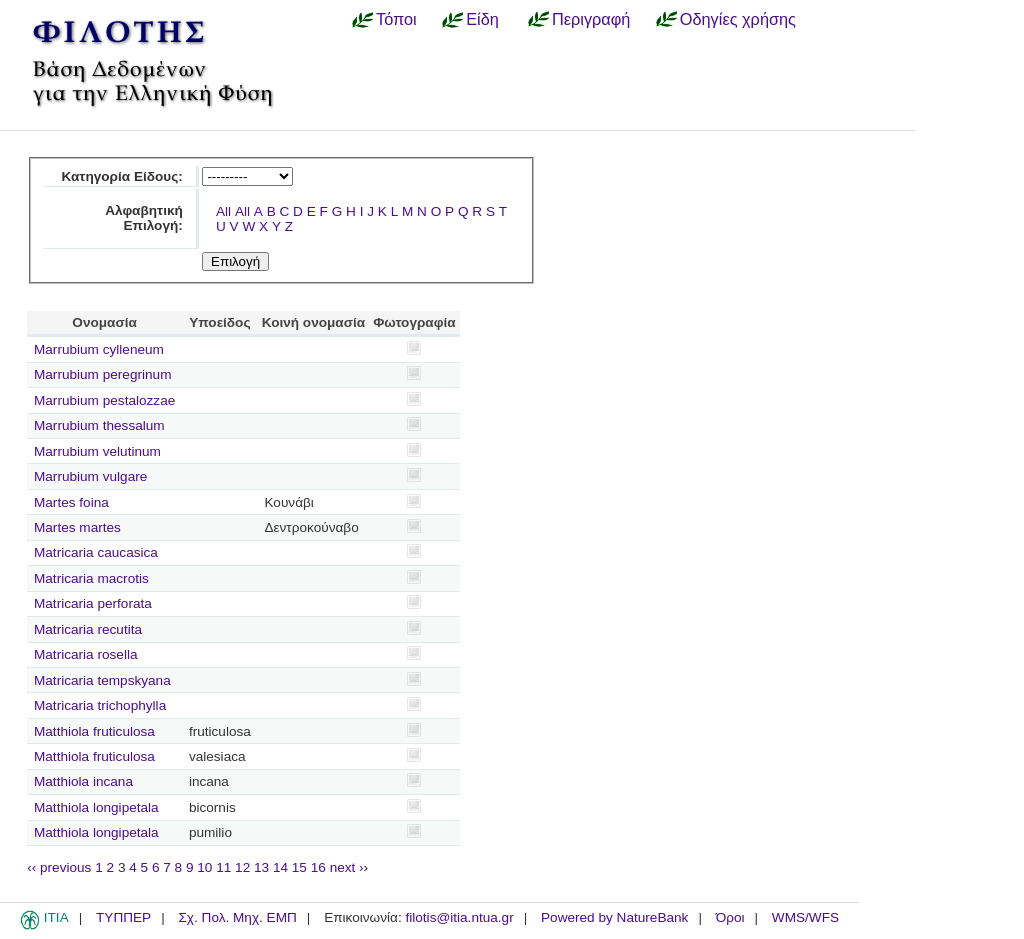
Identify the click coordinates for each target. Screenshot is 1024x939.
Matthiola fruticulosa (94, 731)
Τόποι (396, 19)
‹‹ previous (59, 867)
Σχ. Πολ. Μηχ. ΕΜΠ (237, 917)
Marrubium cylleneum (99, 349)
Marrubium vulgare (90, 476)
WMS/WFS (805, 917)
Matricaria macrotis (91, 578)
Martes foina (71, 502)
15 (299, 867)
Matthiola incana (83, 781)
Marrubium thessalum (99, 425)
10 (204, 867)
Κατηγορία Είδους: (121, 176)
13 (261, 867)
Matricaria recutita (88, 629)
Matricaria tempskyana (102, 680)
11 (223, 867)
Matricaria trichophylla (100, 705)
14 (280, 867)
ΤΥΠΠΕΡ (123, 917)
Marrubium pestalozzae (104, 400)
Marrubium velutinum (97, 451)
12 (242, 867)
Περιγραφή (591, 19)
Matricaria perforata (93, 603)
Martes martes (77, 527)
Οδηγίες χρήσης (738, 19)
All (223, 211)
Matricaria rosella (86, 654)
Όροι (730, 917)
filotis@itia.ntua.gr (459, 917)
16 (318, 867)
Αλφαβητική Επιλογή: (144, 218)
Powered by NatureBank (614, 917)
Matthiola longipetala (96, 807)
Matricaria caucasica (96, 552)
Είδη (482, 19)
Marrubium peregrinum (103, 374)
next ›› (349, 867)
